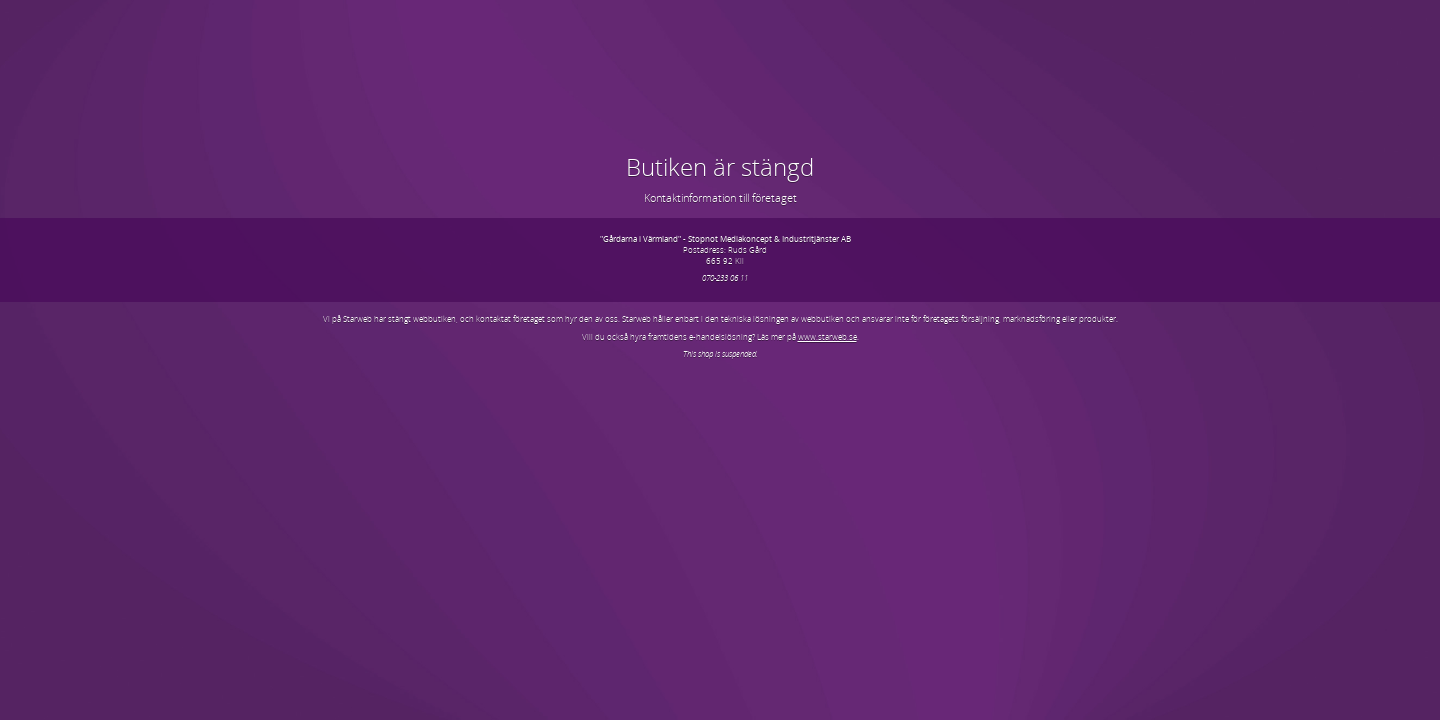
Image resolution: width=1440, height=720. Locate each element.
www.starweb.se (827, 336)
